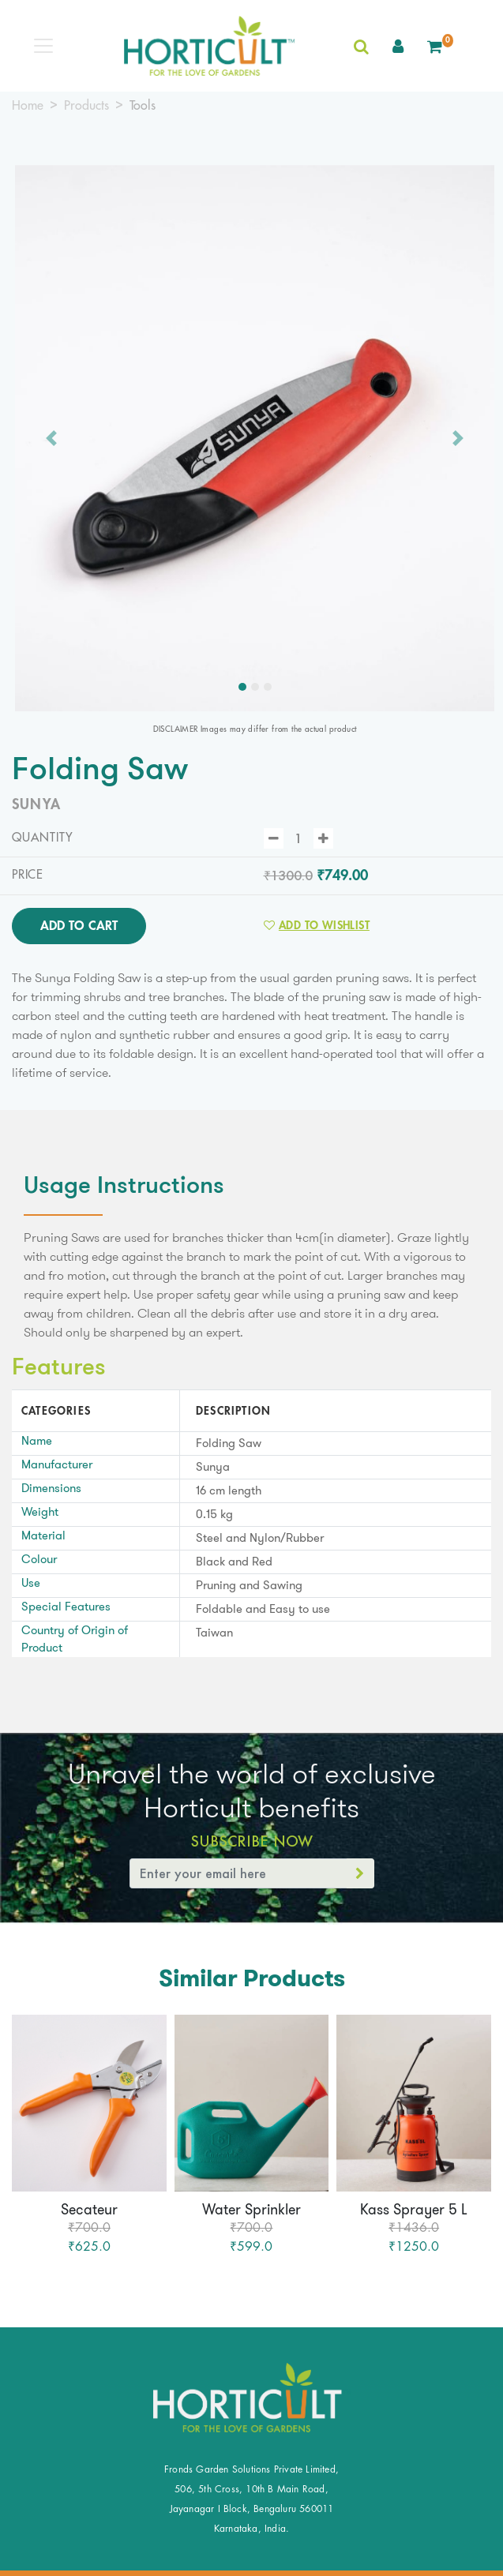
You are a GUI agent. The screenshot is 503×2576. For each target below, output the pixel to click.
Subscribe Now (251, 1841)
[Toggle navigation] (43, 46)
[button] (398, 46)
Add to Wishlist (317, 925)
